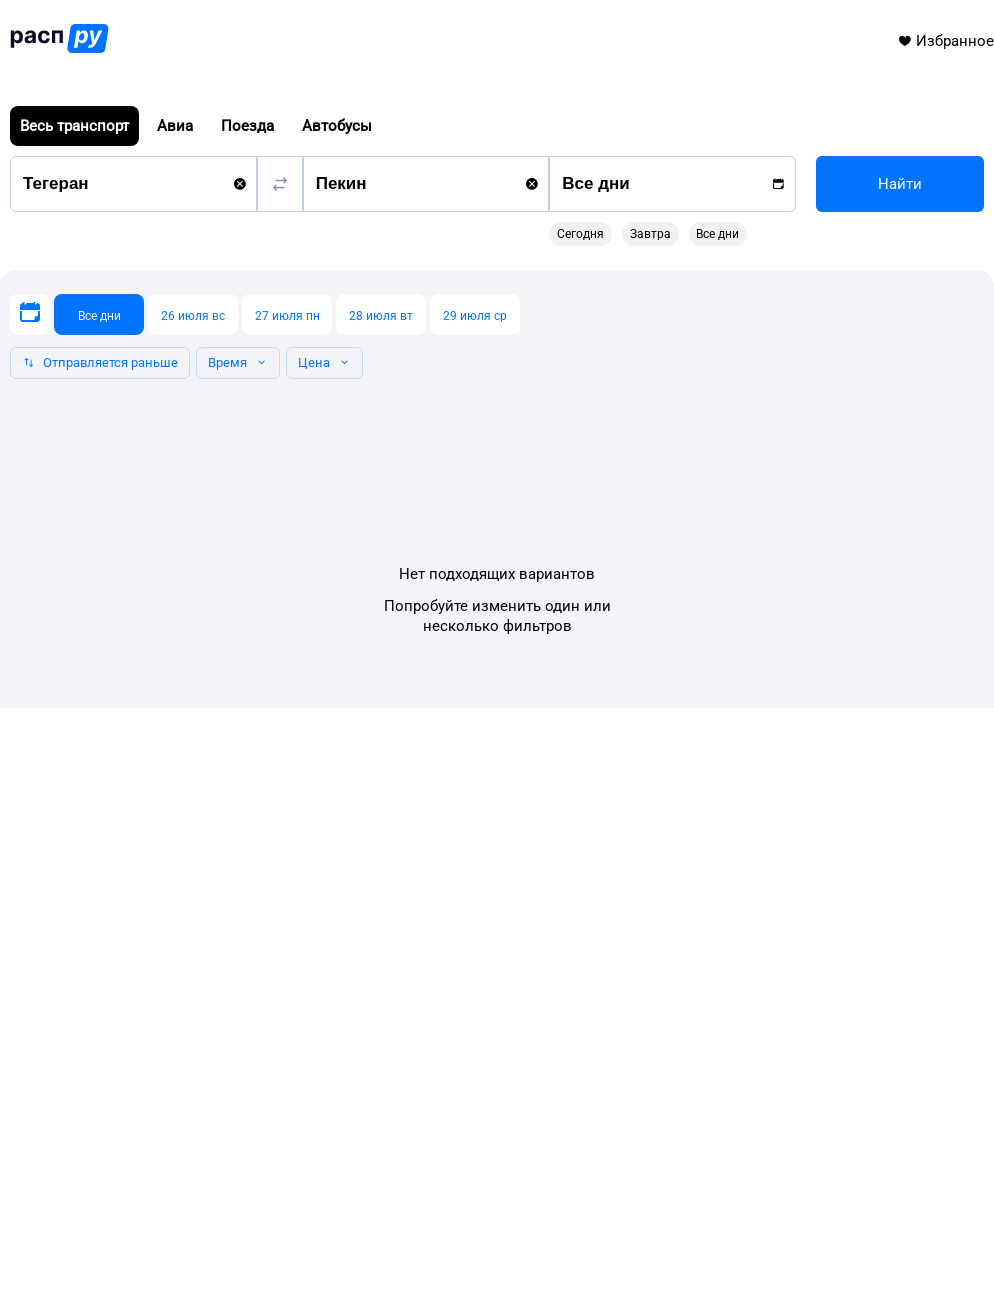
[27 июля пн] (287, 314)
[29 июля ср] (475, 314)
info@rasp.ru (79, 1195)
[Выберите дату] (30, 314)
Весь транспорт (74, 126)
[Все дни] (99, 314)
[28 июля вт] (381, 314)
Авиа (175, 126)
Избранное (945, 41)
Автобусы (337, 126)
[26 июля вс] (193, 314)
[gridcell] (671, 320)
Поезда (247, 126)
